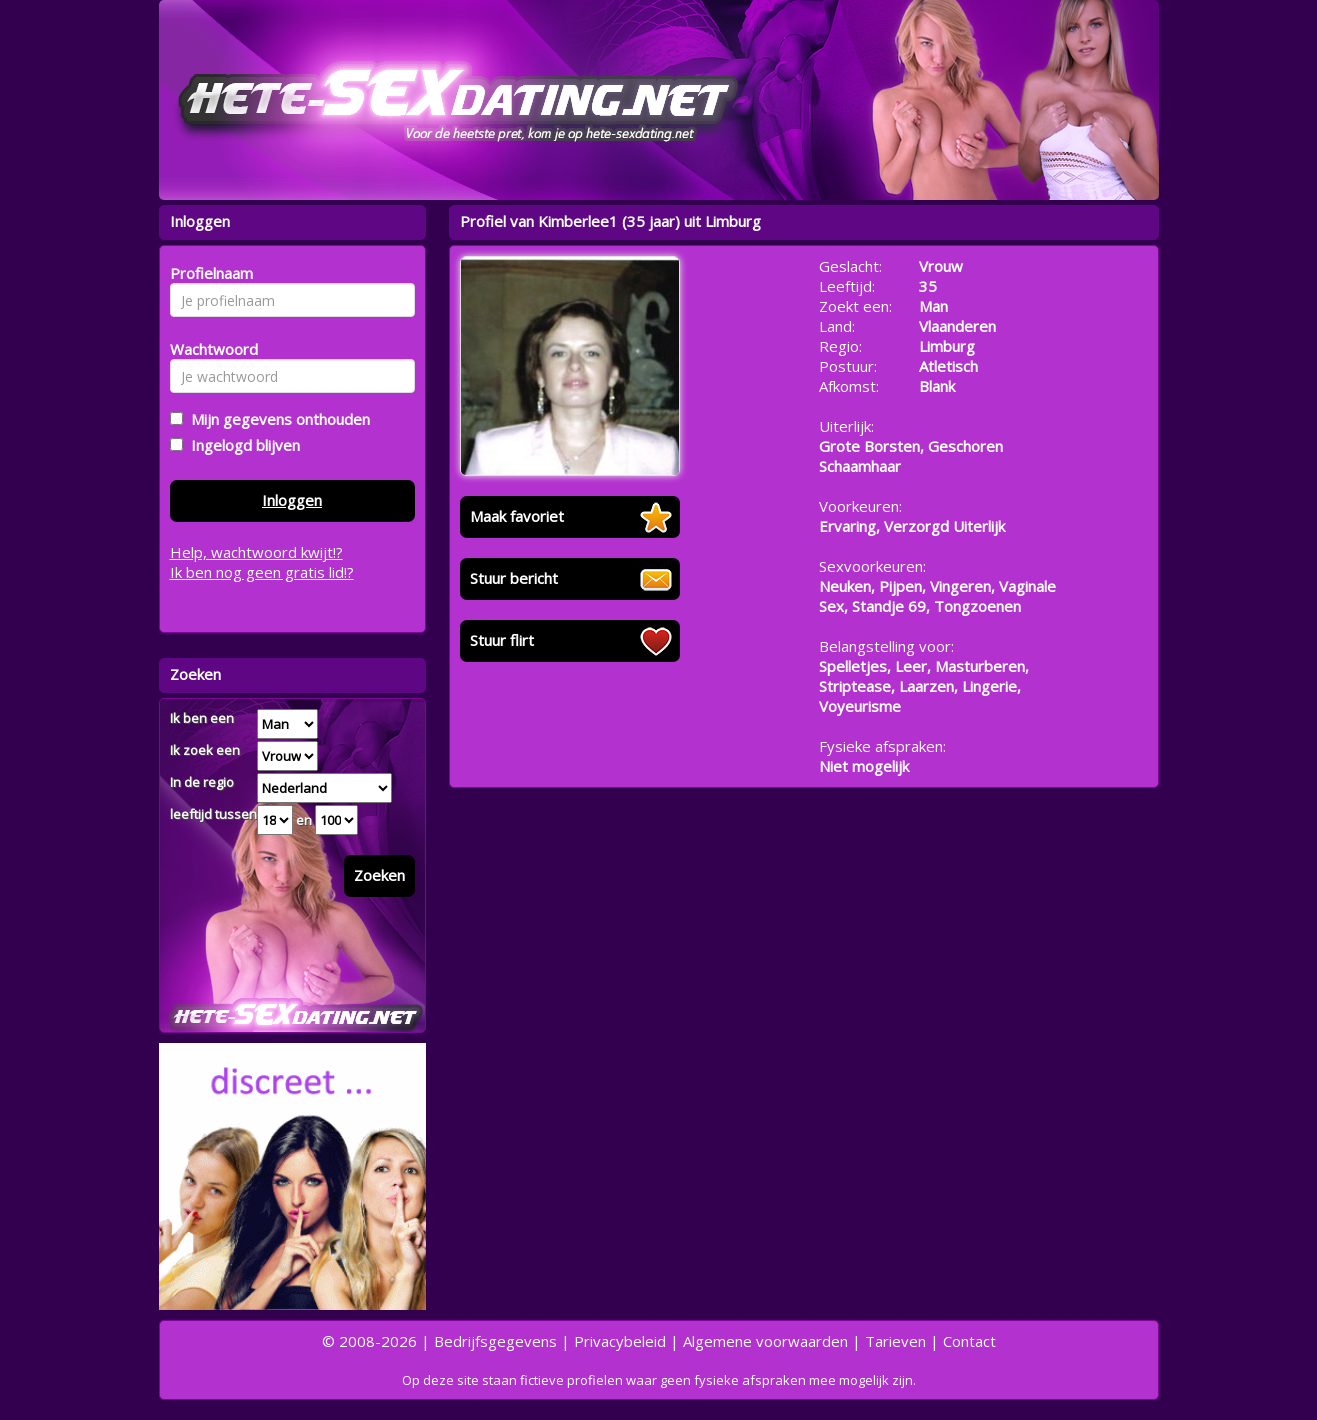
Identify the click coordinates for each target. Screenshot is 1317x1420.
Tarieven (895, 1341)
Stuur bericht (514, 578)
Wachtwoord (208, 349)
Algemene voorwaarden (765, 1341)
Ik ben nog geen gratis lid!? (262, 572)
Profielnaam (208, 273)
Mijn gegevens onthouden (276, 419)
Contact (969, 1341)
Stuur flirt (502, 640)
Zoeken (379, 875)
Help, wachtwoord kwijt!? (256, 552)
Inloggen (292, 500)
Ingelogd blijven (241, 445)
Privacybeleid (620, 1341)
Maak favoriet (517, 516)
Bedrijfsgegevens (495, 1341)
